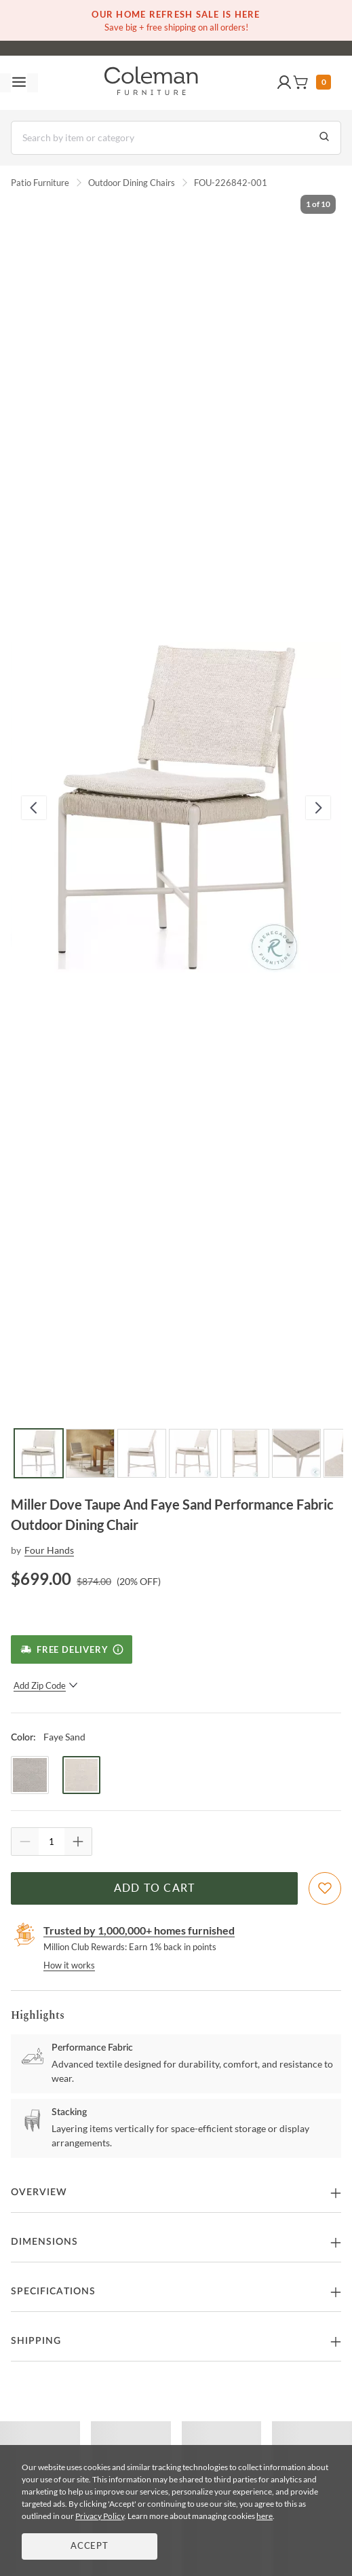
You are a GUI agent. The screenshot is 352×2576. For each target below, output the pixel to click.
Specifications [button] (53, 2291)
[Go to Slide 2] (90, 1453)
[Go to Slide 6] (296, 1453)
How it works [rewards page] (69, 1965)
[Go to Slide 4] (193, 1453)
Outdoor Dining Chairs (131, 182)
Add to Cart (154, 1888)
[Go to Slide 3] (141, 1453)
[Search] (176, 138)
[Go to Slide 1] (38, 1453)
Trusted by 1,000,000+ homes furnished (139, 1930)
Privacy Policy (99, 2516)
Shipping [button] (36, 2341)
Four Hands (49, 1550)
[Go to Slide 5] (244, 1453)
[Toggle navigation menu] (19, 82)
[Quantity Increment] (78, 1841)
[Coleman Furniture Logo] (151, 83)
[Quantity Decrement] (25, 1841)
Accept (90, 2546)
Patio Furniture (40, 182)
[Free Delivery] (71, 1649)
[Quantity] (51, 1841)
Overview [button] (39, 2192)
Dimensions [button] (44, 2242)
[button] (284, 83)
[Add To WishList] (325, 1888)
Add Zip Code (46, 1685)
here (264, 2516)
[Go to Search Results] (324, 138)
